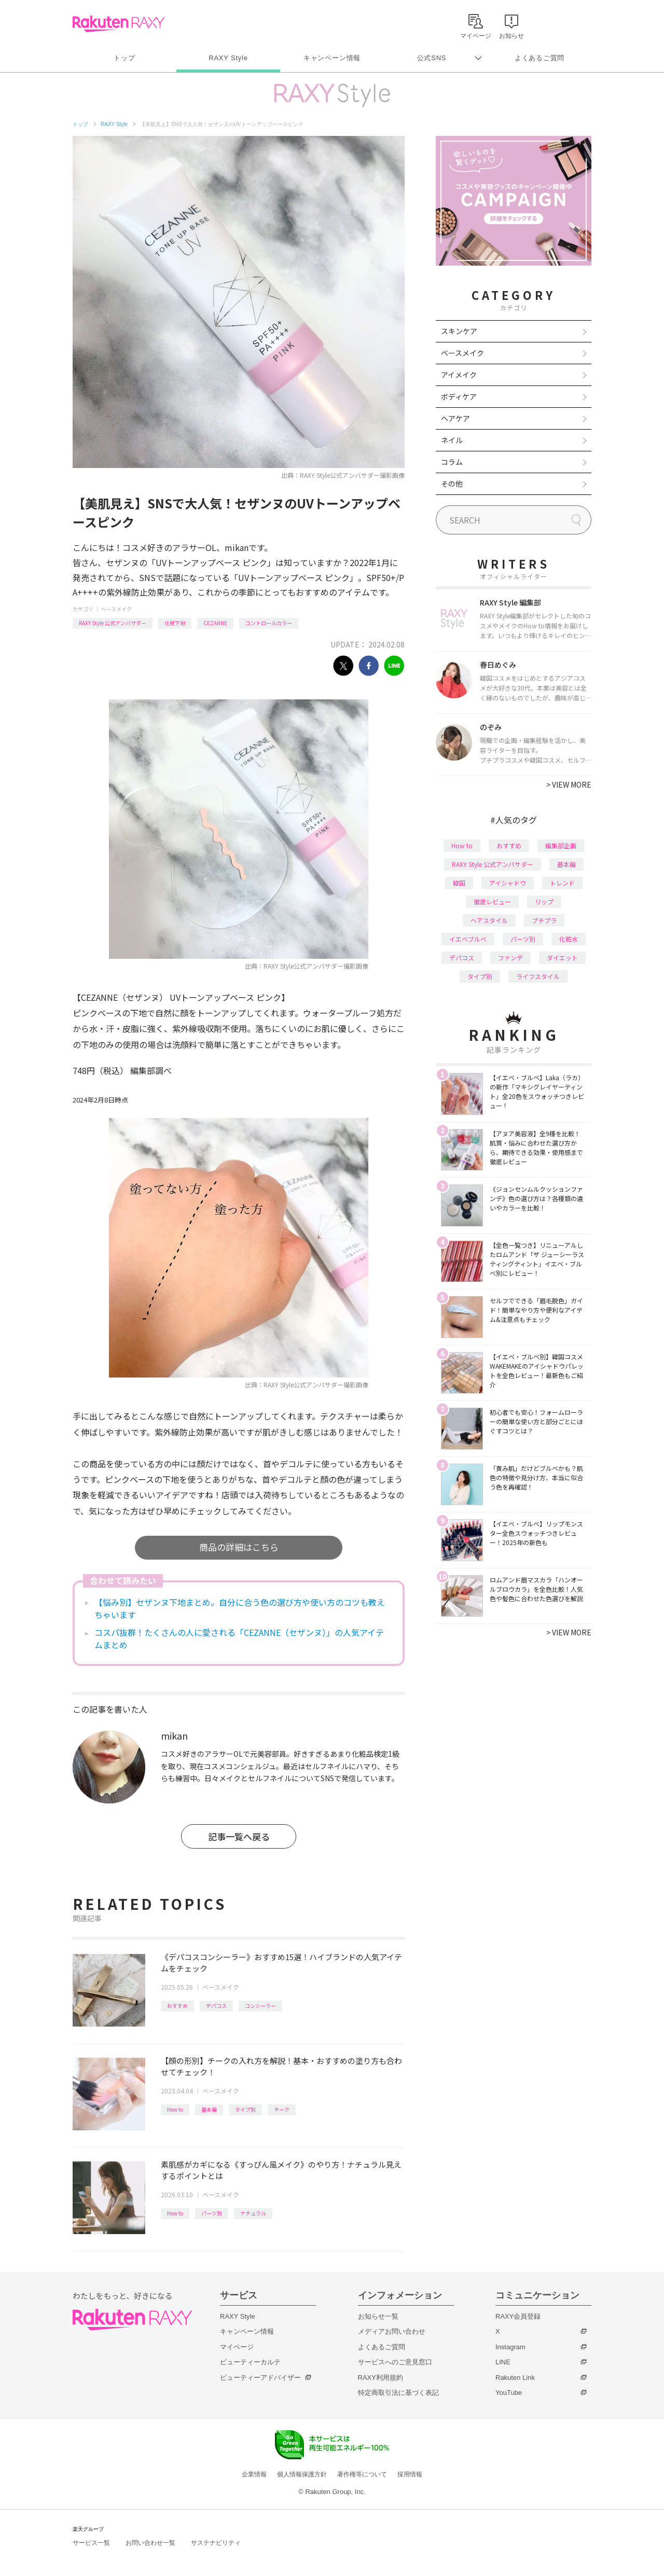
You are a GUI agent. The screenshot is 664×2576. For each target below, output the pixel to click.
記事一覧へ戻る (239, 1836)
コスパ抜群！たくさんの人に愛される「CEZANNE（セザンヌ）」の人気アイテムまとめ (239, 1638)
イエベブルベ (468, 938)
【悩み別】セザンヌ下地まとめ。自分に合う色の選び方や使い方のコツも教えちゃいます (239, 1608)
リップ (544, 901)
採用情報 (409, 2474)
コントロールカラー (268, 623)
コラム (452, 462)
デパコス (216, 2005)
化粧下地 (174, 623)
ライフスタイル (538, 976)
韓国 (459, 882)
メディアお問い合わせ (391, 2331)
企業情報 (254, 2474)
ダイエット (562, 957)
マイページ (237, 2347)
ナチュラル (253, 2213)
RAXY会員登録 (518, 2316)
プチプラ (544, 920)
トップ (124, 58)
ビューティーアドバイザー (260, 2377)
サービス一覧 (91, 2542)
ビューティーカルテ (250, 2362)
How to (175, 2109)
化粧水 (568, 938)
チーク (281, 2109)
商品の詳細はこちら (239, 1546)
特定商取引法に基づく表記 (398, 2392)
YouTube (508, 2392)
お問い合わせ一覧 (150, 2542)
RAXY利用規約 (380, 2377)
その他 (452, 483)
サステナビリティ (216, 2542)
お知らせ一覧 (378, 2316)
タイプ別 (245, 2109)
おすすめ (177, 2005)
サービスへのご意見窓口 (395, 2362)
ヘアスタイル (489, 920)
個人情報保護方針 (302, 2474)
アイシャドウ (507, 882)
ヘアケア (455, 418)
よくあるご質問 (539, 58)
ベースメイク (116, 609)
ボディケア (459, 396)
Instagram (510, 2347)
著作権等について (362, 2474)
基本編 (209, 2109)
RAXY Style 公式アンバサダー (112, 623)
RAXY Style (228, 58)
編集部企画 (560, 845)
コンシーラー (260, 2005)
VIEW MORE (568, 784)
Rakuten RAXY (118, 24)
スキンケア (459, 331)
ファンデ (510, 957)
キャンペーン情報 (332, 58)
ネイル (452, 440)
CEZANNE (215, 623)
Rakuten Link (515, 2377)
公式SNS (432, 58)
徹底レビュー (492, 901)
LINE (502, 2362)
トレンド (562, 882)
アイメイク (459, 374)
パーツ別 (211, 2213)
